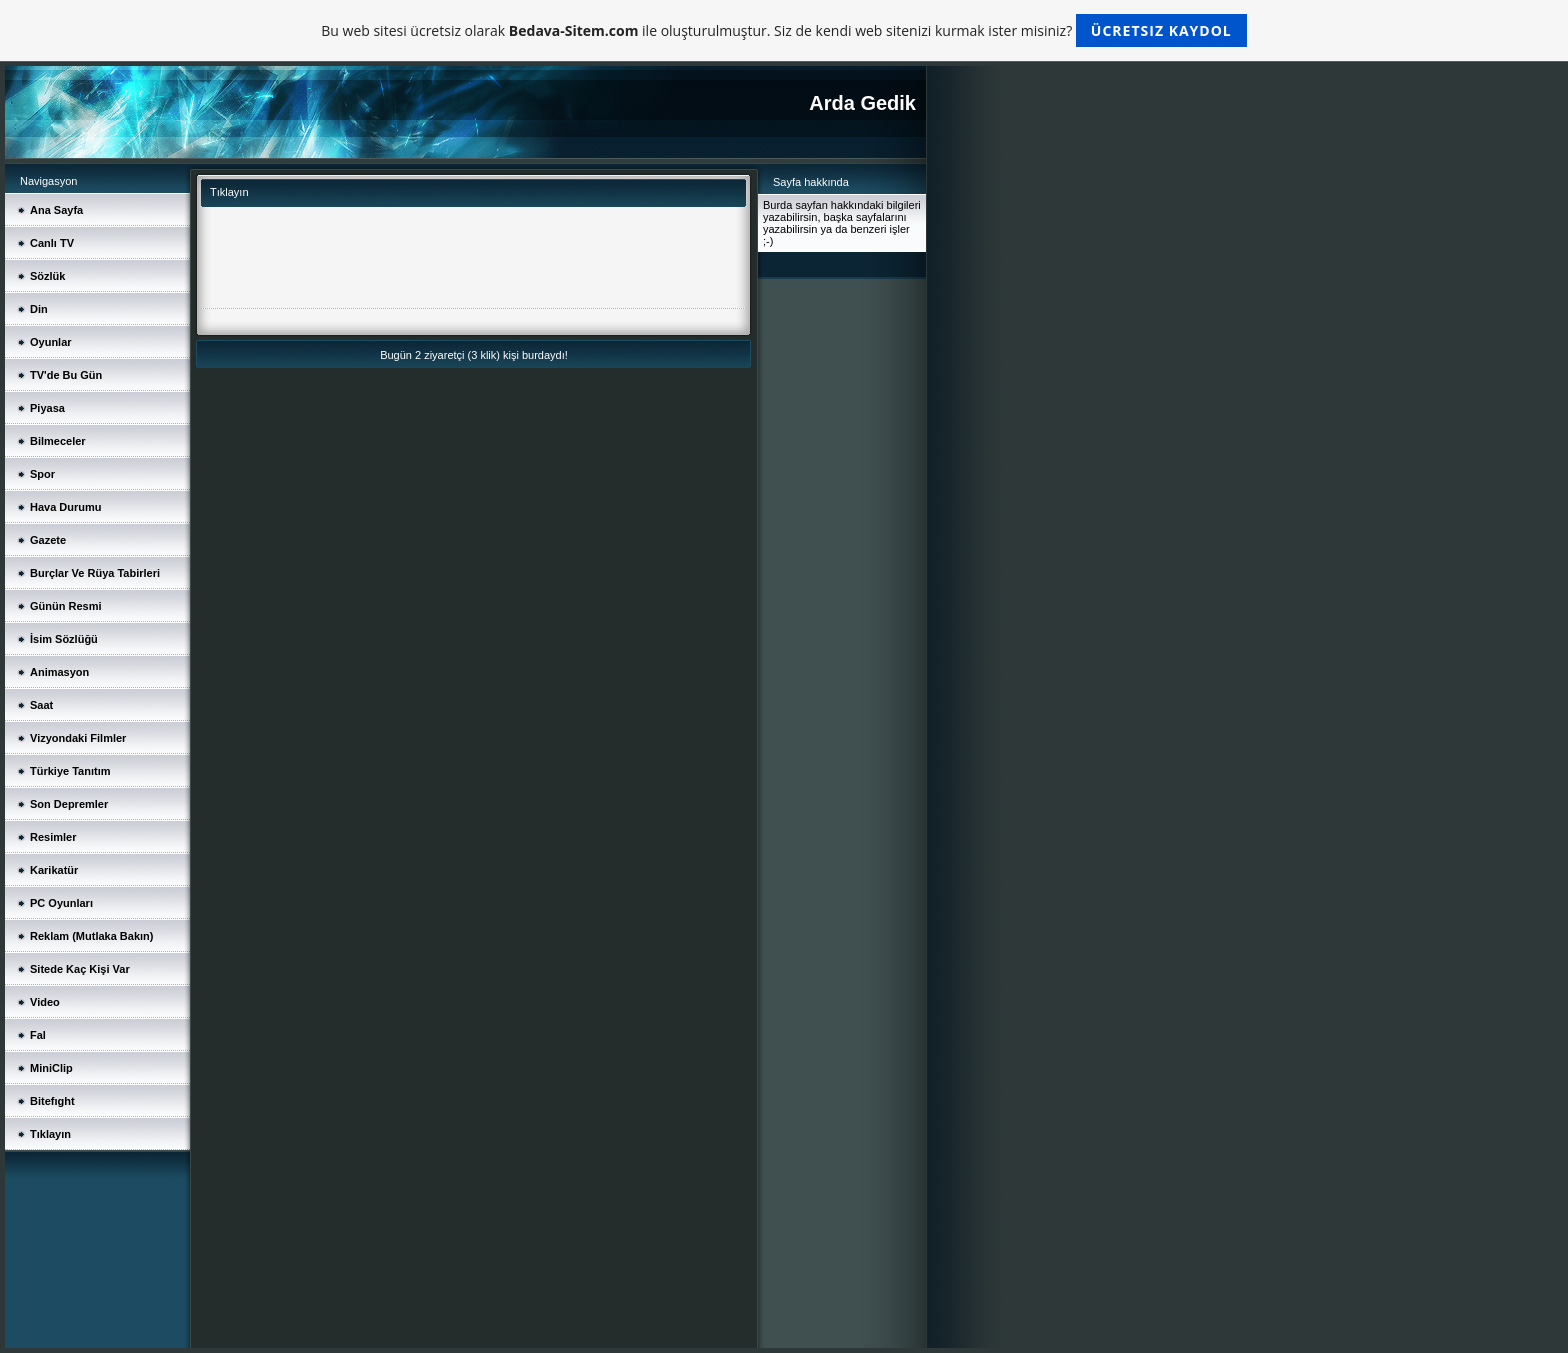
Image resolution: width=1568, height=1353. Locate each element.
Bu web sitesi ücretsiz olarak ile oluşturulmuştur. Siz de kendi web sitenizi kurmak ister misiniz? (783, 30)
